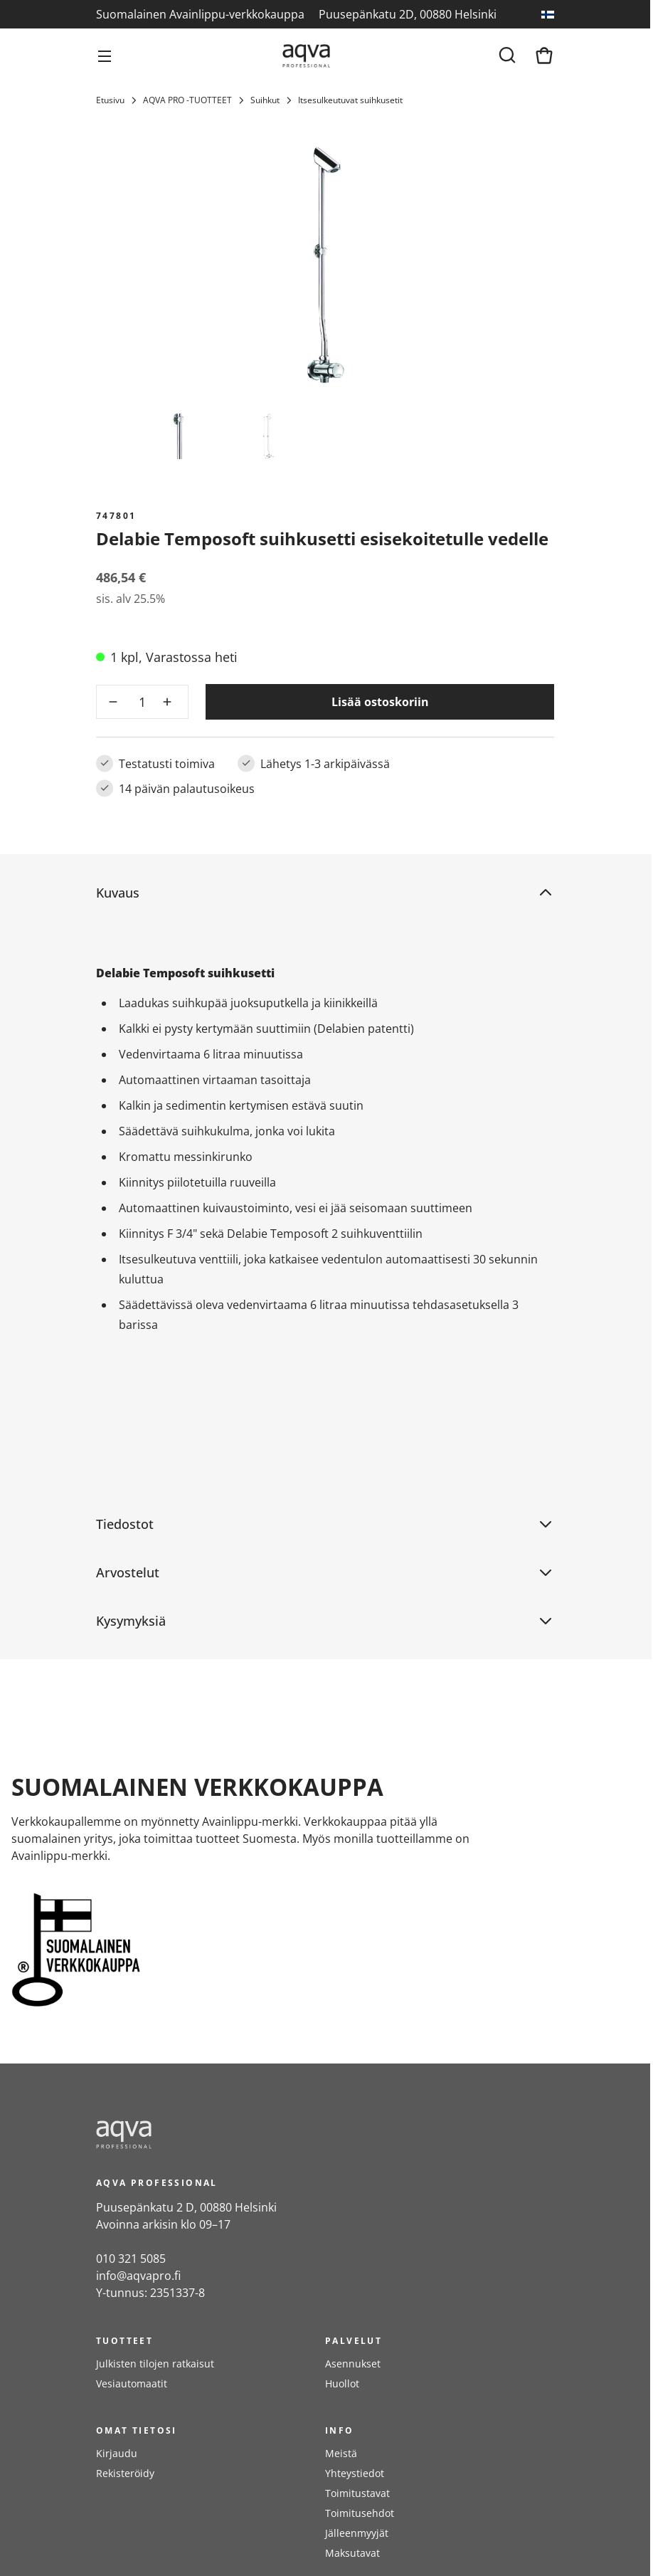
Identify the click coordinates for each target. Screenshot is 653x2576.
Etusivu (110, 100)
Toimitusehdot (359, 2513)
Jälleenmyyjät (356, 2533)
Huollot (342, 2383)
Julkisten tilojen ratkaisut (155, 2363)
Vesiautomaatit (131, 2383)
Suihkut (265, 100)
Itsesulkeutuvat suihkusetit (350, 100)
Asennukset (353, 2363)
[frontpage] (224, 2134)
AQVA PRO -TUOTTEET (187, 100)
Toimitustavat (357, 2493)
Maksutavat (352, 2553)
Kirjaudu (116, 2453)
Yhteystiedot (354, 2473)
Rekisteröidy (125, 2473)
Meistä (341, 2453)
